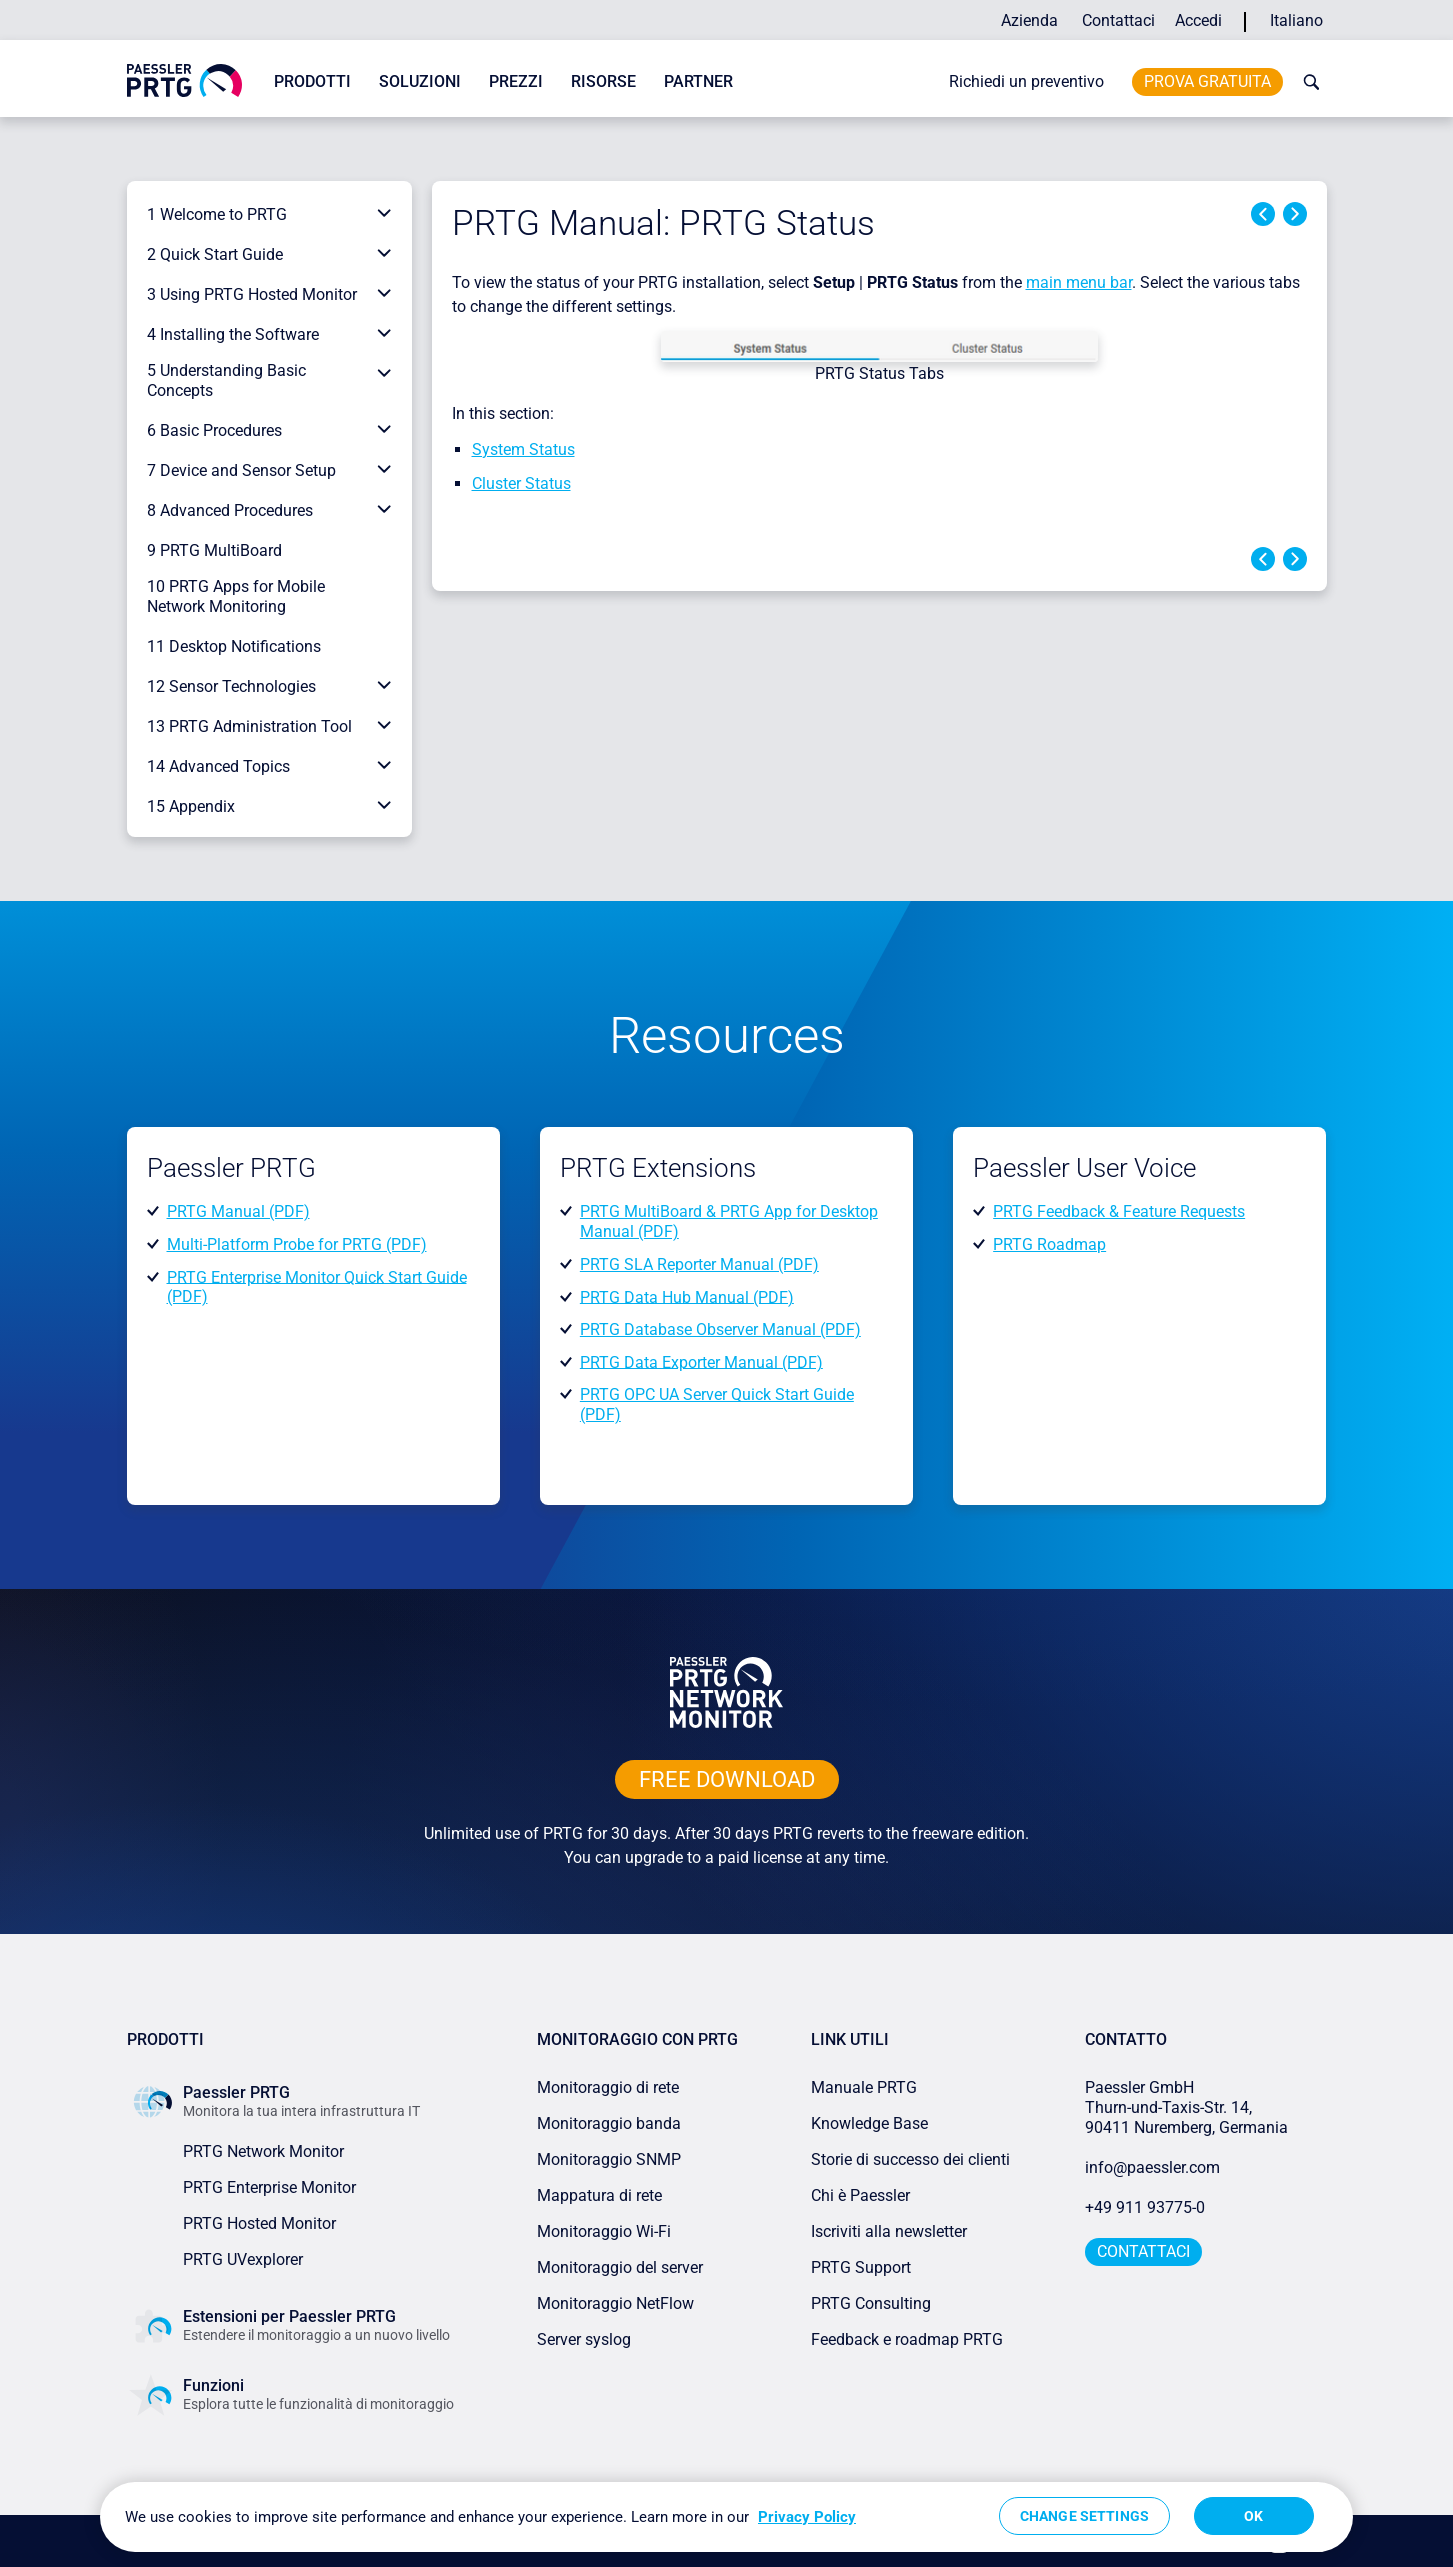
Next (1295, 214)
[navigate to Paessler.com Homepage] (184, 79)
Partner (698, 81)
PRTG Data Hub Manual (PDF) (687, 1296)
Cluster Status (521, 483)
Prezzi (516, 81)
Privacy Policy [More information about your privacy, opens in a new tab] (807, 2517)
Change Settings (1084, 2516)
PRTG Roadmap (1049, 1244)
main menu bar (1079, 282)
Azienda (1029, 20)
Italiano (1296, 20)
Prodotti (312, 81)
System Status (523, 449)
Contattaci (1118, 20)
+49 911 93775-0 (1145, 2207)
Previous (1263, 214)
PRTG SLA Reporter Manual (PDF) (699, 1264)
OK (1253, 2516)
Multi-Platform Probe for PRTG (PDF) (297, 1244)
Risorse (603, 81)
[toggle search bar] (1307, 82)
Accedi (1198, 20)
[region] (726, 2517)
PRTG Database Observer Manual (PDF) (720, 1329)
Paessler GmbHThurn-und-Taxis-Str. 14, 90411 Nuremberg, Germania (1186, 2107)
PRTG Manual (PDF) (238, 1211)
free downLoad (727, 1779)
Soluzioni (420, 81)
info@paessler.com (1152, 2167)
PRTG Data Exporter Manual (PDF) (701, 1361)
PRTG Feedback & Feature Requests (1119, 1211)
